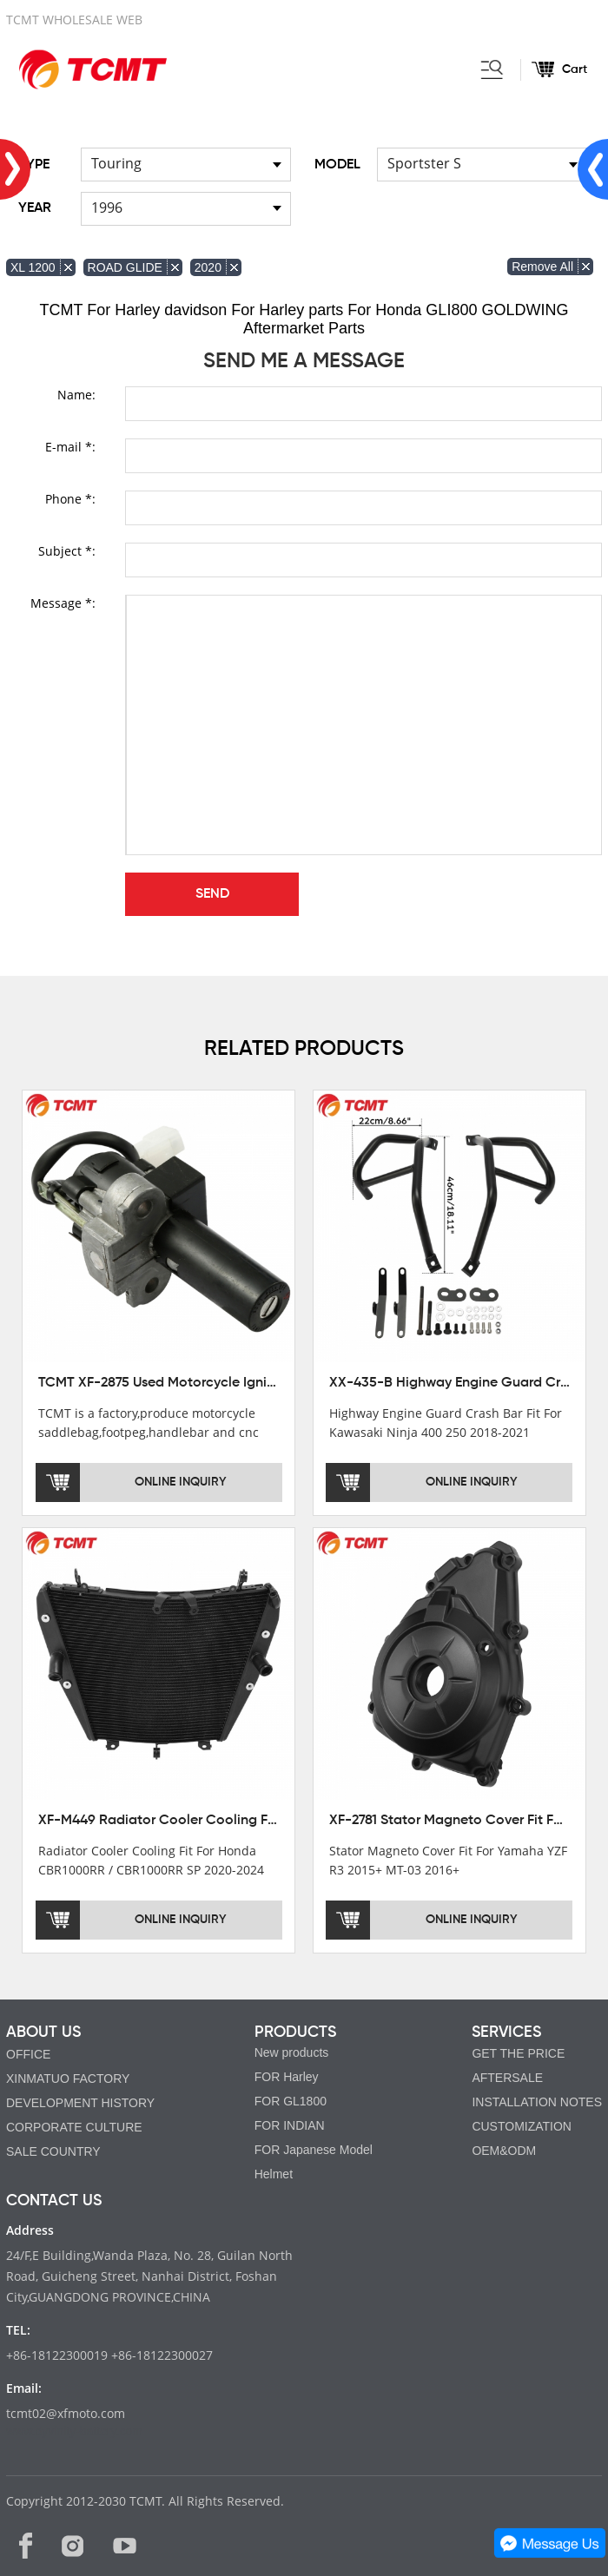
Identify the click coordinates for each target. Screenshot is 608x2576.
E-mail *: (70, 446)
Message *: (63, 603)
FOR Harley (286, 2077)
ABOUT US (43, 2032)
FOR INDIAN (289, 2125)
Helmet (273, 2174)
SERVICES (506, 2032)
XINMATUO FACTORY (67, 2078)
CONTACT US (54, 2201)
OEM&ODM (504, 2151)
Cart (574, 69)
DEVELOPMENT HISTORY (80, 2103)
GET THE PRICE (518, 2053)
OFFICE (28, 2054)
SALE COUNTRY (53, 2151)
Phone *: (70, 499)
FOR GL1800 (290, 2101)
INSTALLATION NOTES (537, 2102)
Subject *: (67, 551)
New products (291, 2052)
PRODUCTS (295, 2032)
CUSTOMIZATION (522, 2126)
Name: (76, 394)
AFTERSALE (507, 2078)
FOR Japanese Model (313, 2150)
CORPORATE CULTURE (74, 2127)
